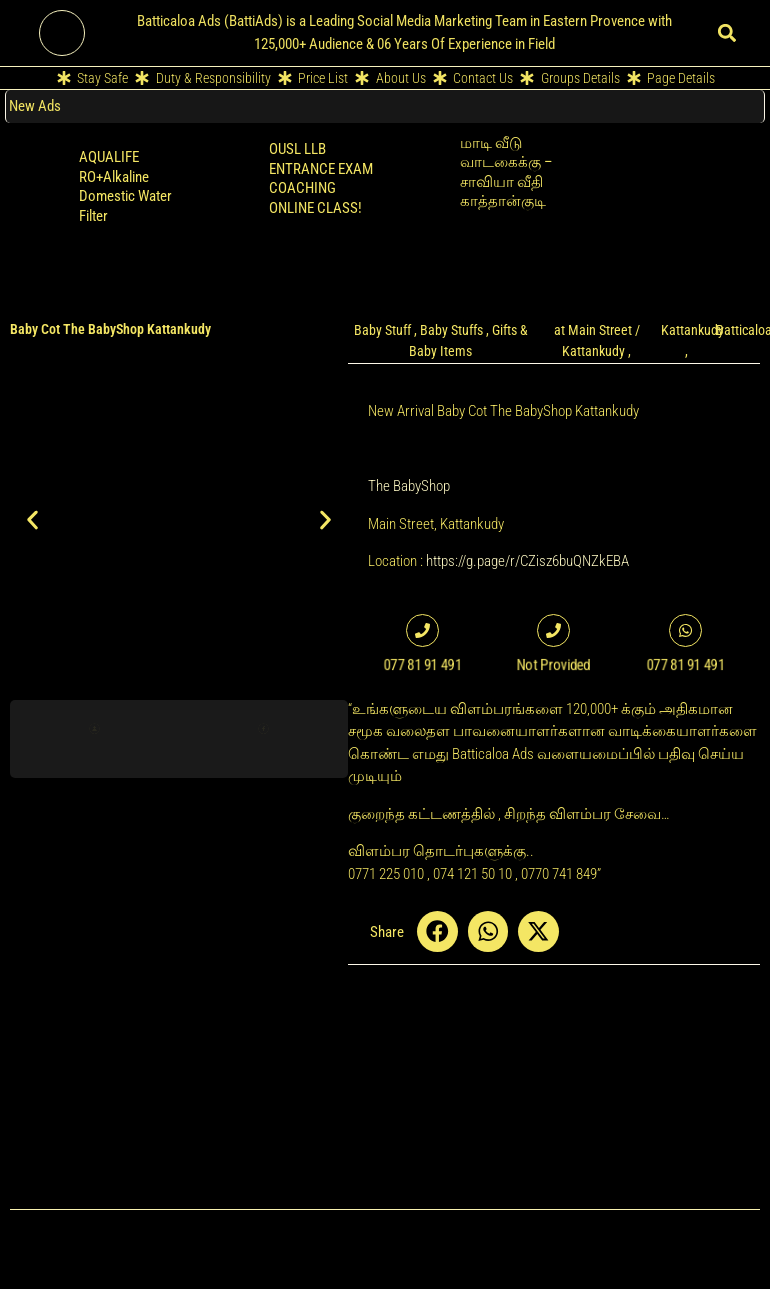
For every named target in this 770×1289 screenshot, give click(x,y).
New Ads (35, 106)
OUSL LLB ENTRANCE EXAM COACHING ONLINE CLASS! (321, 178)
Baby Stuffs (451, 330)
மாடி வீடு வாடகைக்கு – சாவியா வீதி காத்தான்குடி (506, 172)
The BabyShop (409, 486)
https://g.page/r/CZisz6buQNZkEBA (527, 561)
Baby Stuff (382, 330)
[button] (727, 32)
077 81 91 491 (686, 665)
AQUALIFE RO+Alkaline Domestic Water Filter (125, 186)
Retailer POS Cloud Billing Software (686, 162)
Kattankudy (692, 330)
